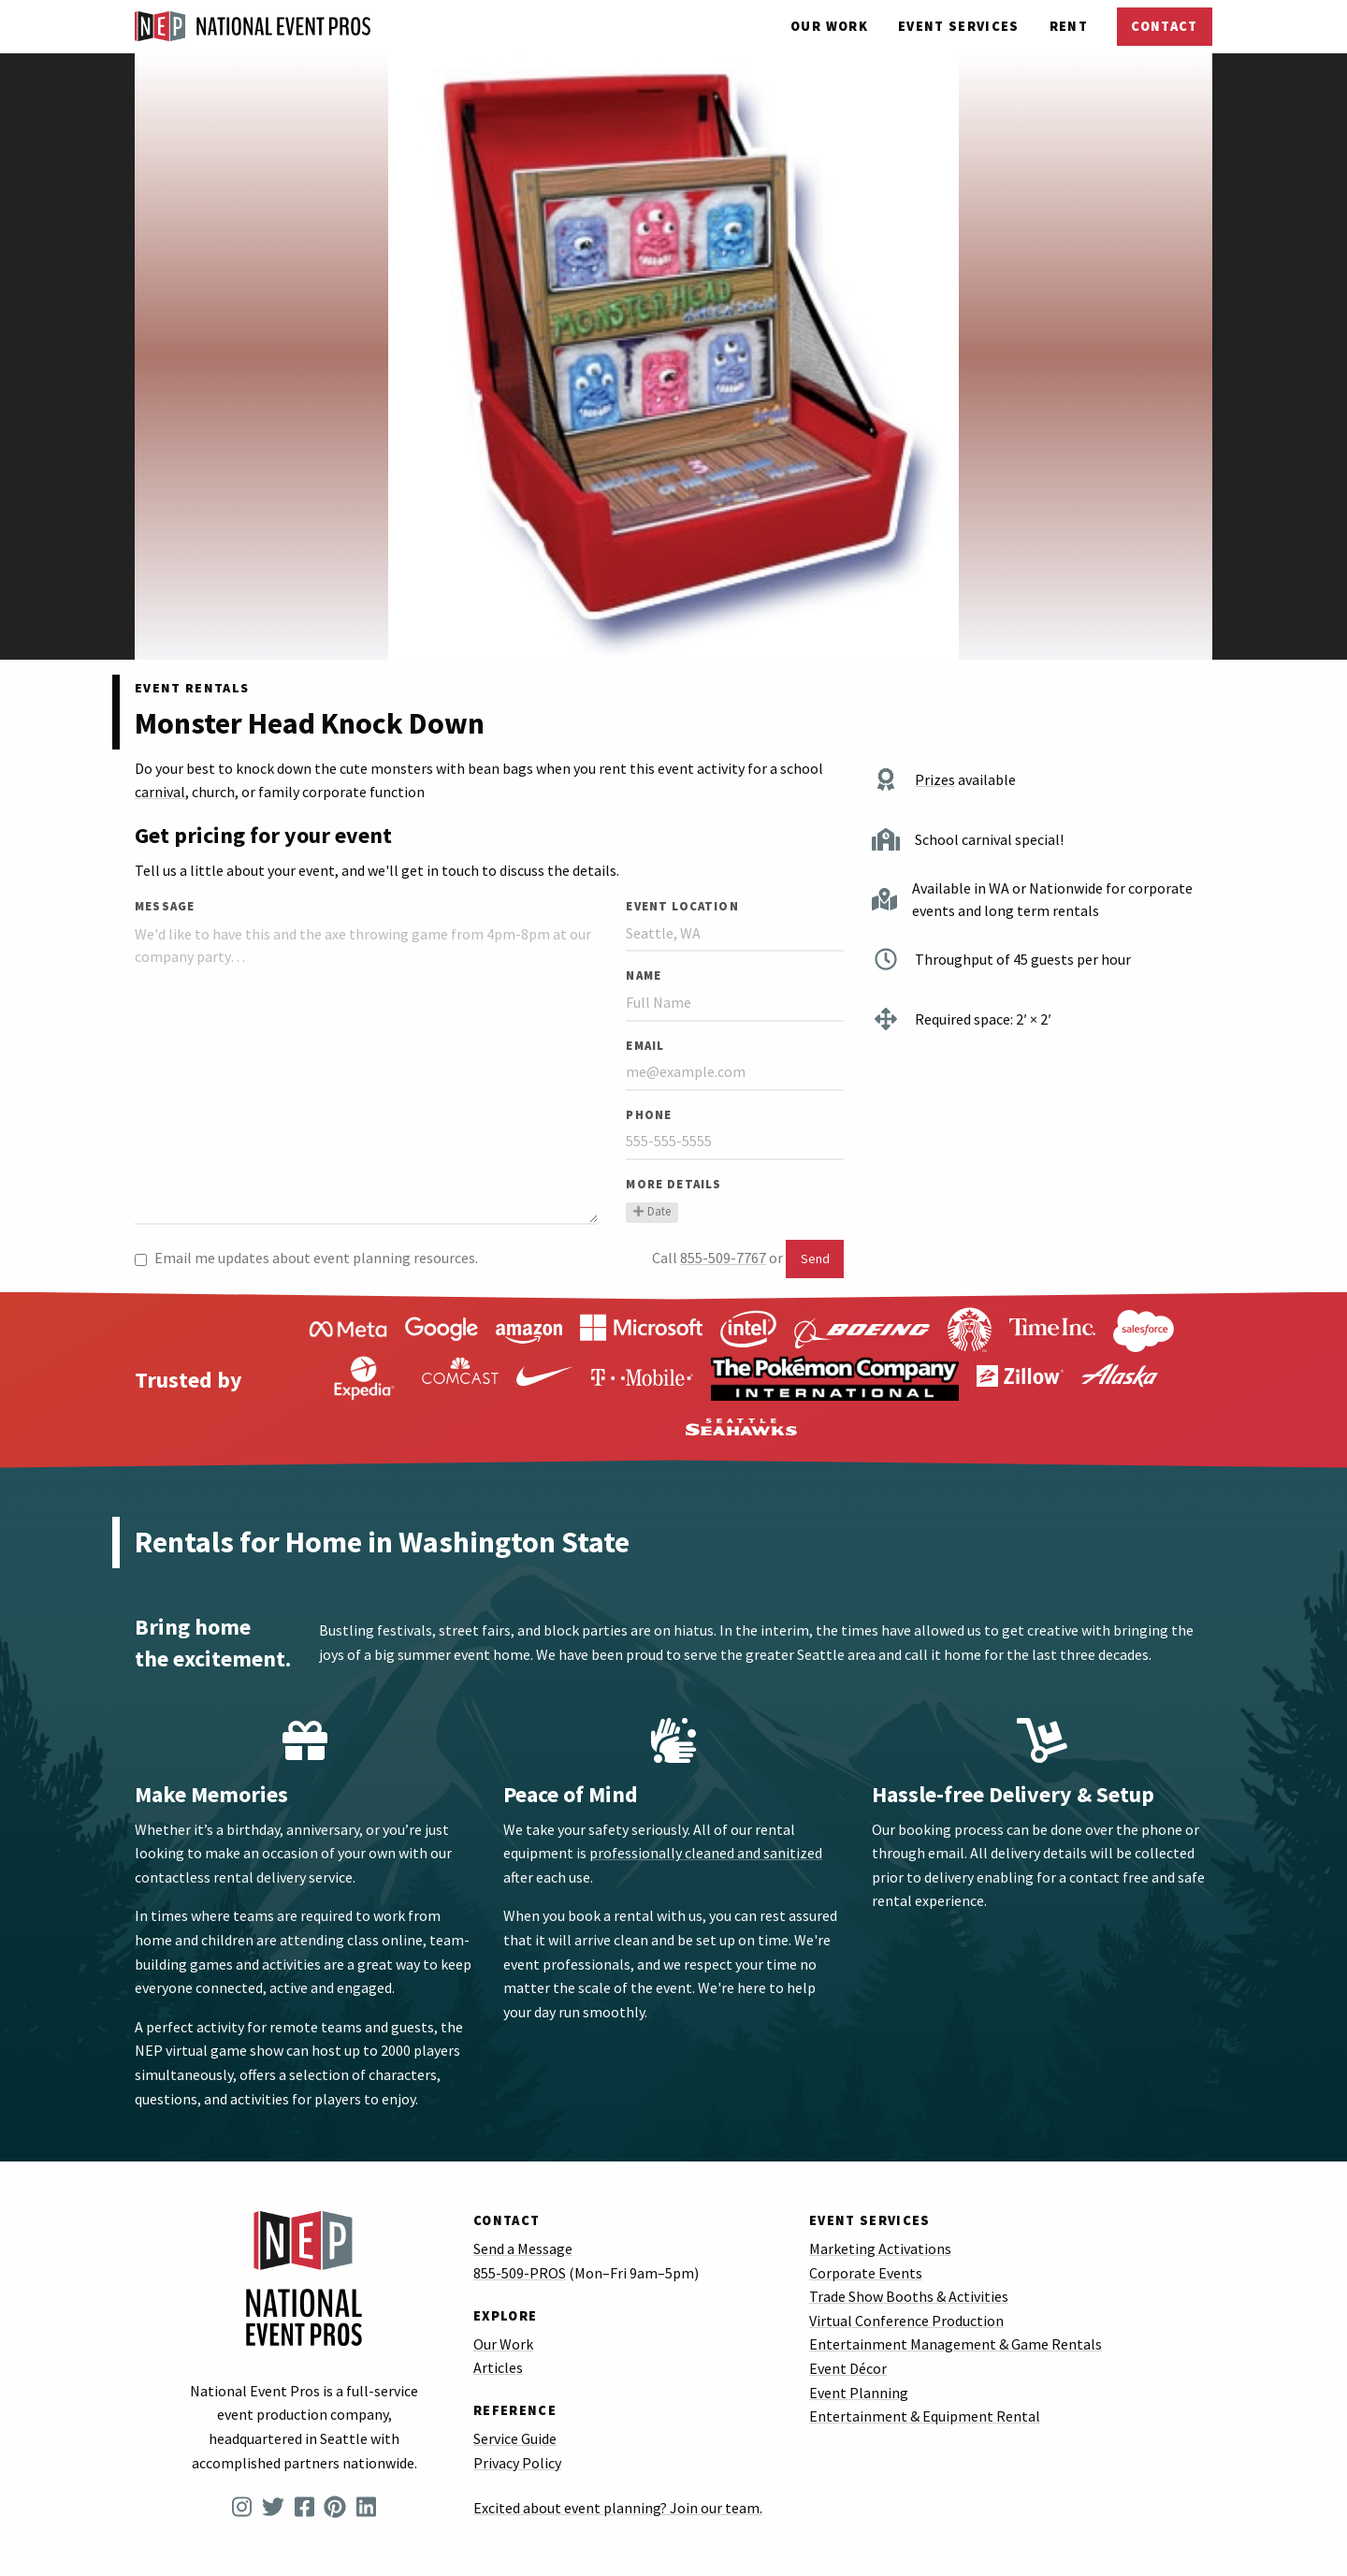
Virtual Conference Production (906, 2320)
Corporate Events (865, 2272)
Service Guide (515, 2438)
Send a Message (522, 2248)
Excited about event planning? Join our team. (617, 2507)
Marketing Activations (880, 2248)
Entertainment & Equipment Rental (924, 2416)
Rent (1069, 26)
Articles (498, 2367)
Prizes (935, 779)
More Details (673, 1183)
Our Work (829, 26)
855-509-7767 (723, 1257)
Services (959, 26)
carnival (160, 791)
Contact (1164, 26)
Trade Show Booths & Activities (908, 2296)
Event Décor (848, 2368)
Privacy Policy (517, 2462)
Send (815, 1258)
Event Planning (858, 2392)
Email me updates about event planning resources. (306, 1257)
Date (651, 1210)
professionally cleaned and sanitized (705, 1852)
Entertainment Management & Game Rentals (955, 2344)
